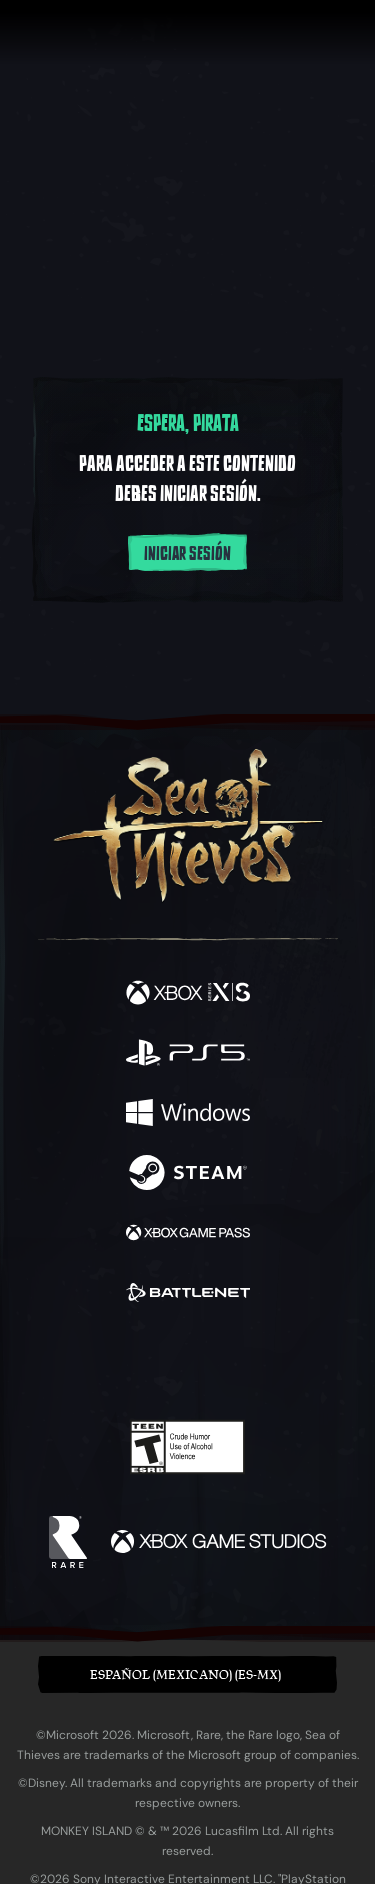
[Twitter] (82, 1361)
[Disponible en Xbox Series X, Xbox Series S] (188, 995)
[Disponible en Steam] (188, 1175)
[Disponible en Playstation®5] (188, 1055)
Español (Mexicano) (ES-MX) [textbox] (185, 1674)
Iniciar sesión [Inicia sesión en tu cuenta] (187, 554)
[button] (187, 1674)
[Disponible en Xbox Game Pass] (188, 1235)
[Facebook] (43, 1361)
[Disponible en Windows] (188, 1115)
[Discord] (244, 1363)
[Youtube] (184, 1363)
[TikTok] (286, 1363)
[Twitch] (125, 1363)
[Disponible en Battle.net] (188, 1295)
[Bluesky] (327, 1363)
